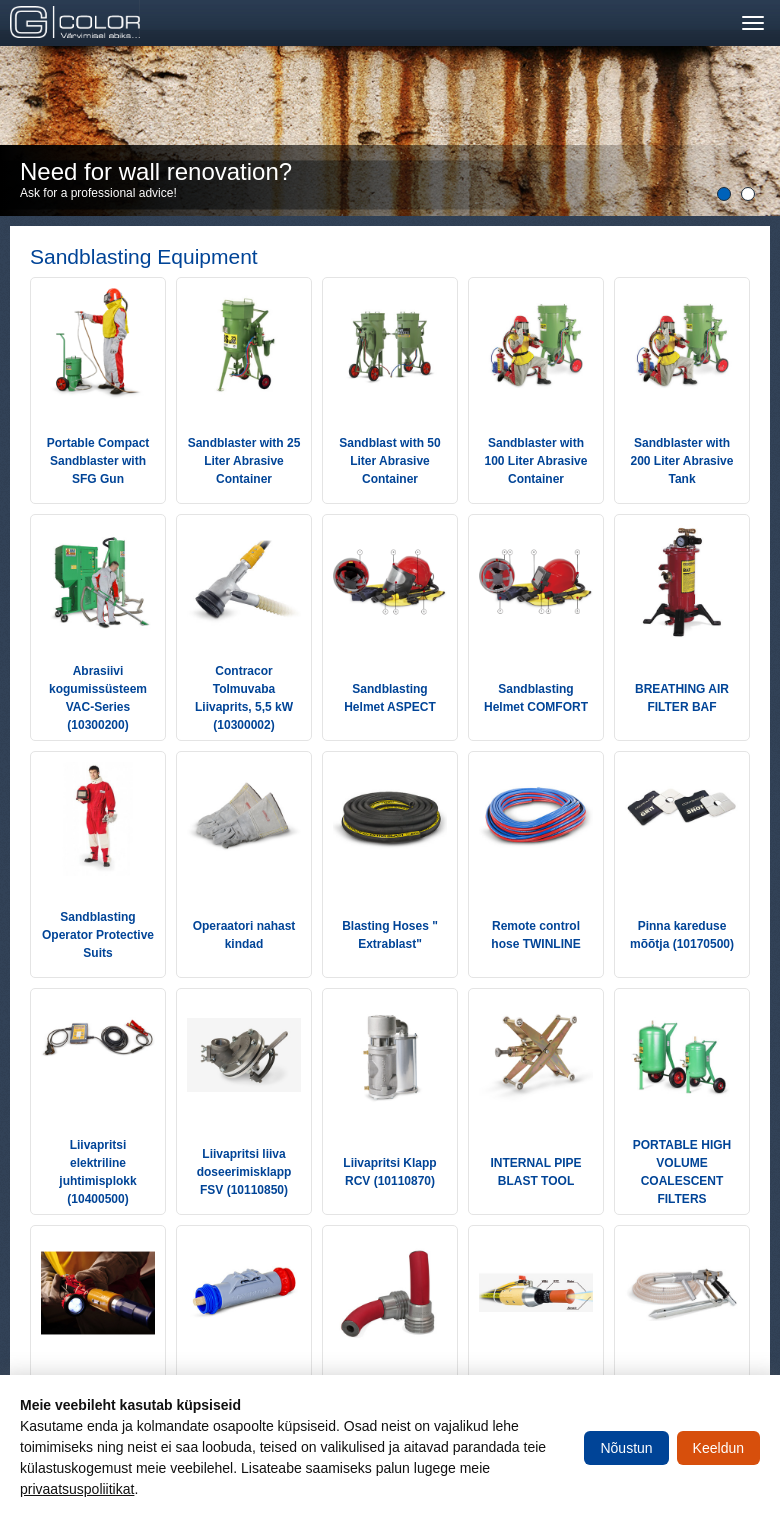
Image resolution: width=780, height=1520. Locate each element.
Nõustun (626, 1448)
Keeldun (718, 1448)
